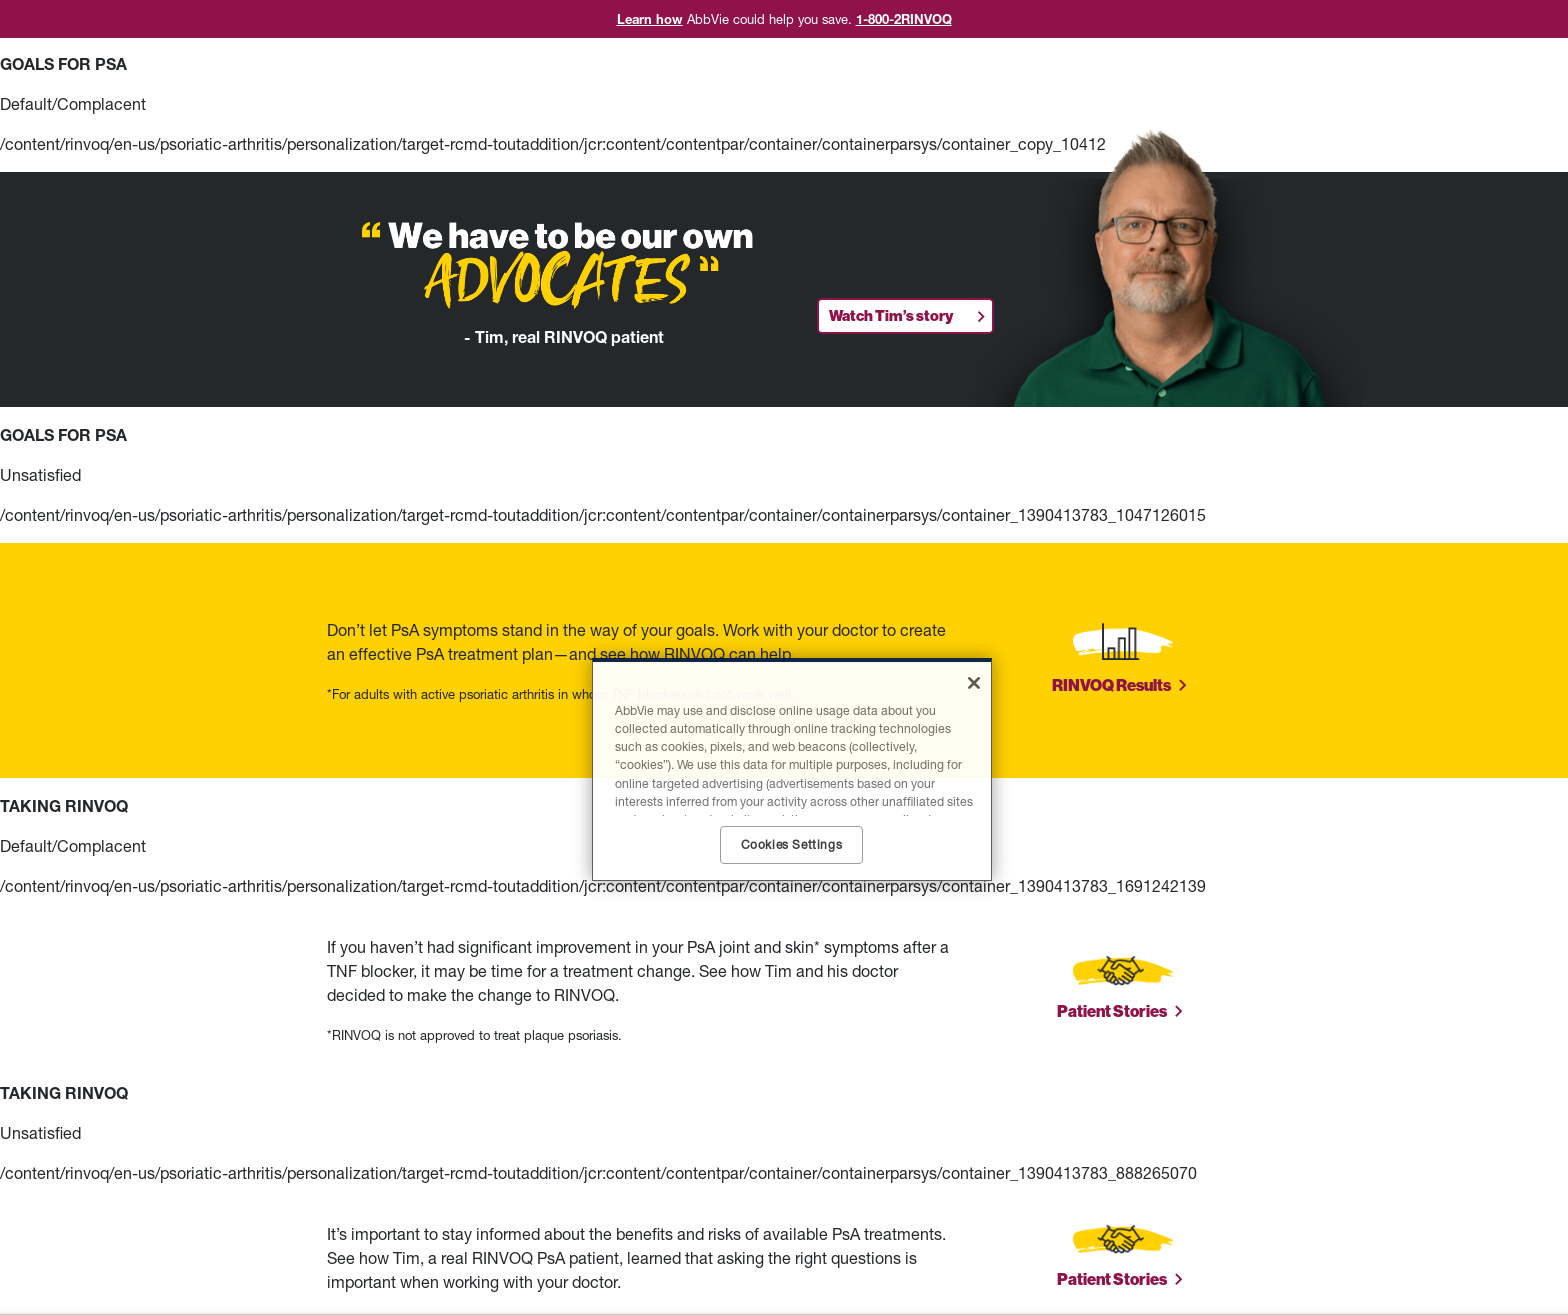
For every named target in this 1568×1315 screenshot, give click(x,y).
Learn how (650, 19)
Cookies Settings (792, 844)
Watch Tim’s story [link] (891, 316)
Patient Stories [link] (1112, 1011)
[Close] (974, 683)
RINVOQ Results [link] (1111, 685)
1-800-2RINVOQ (904, 19)
